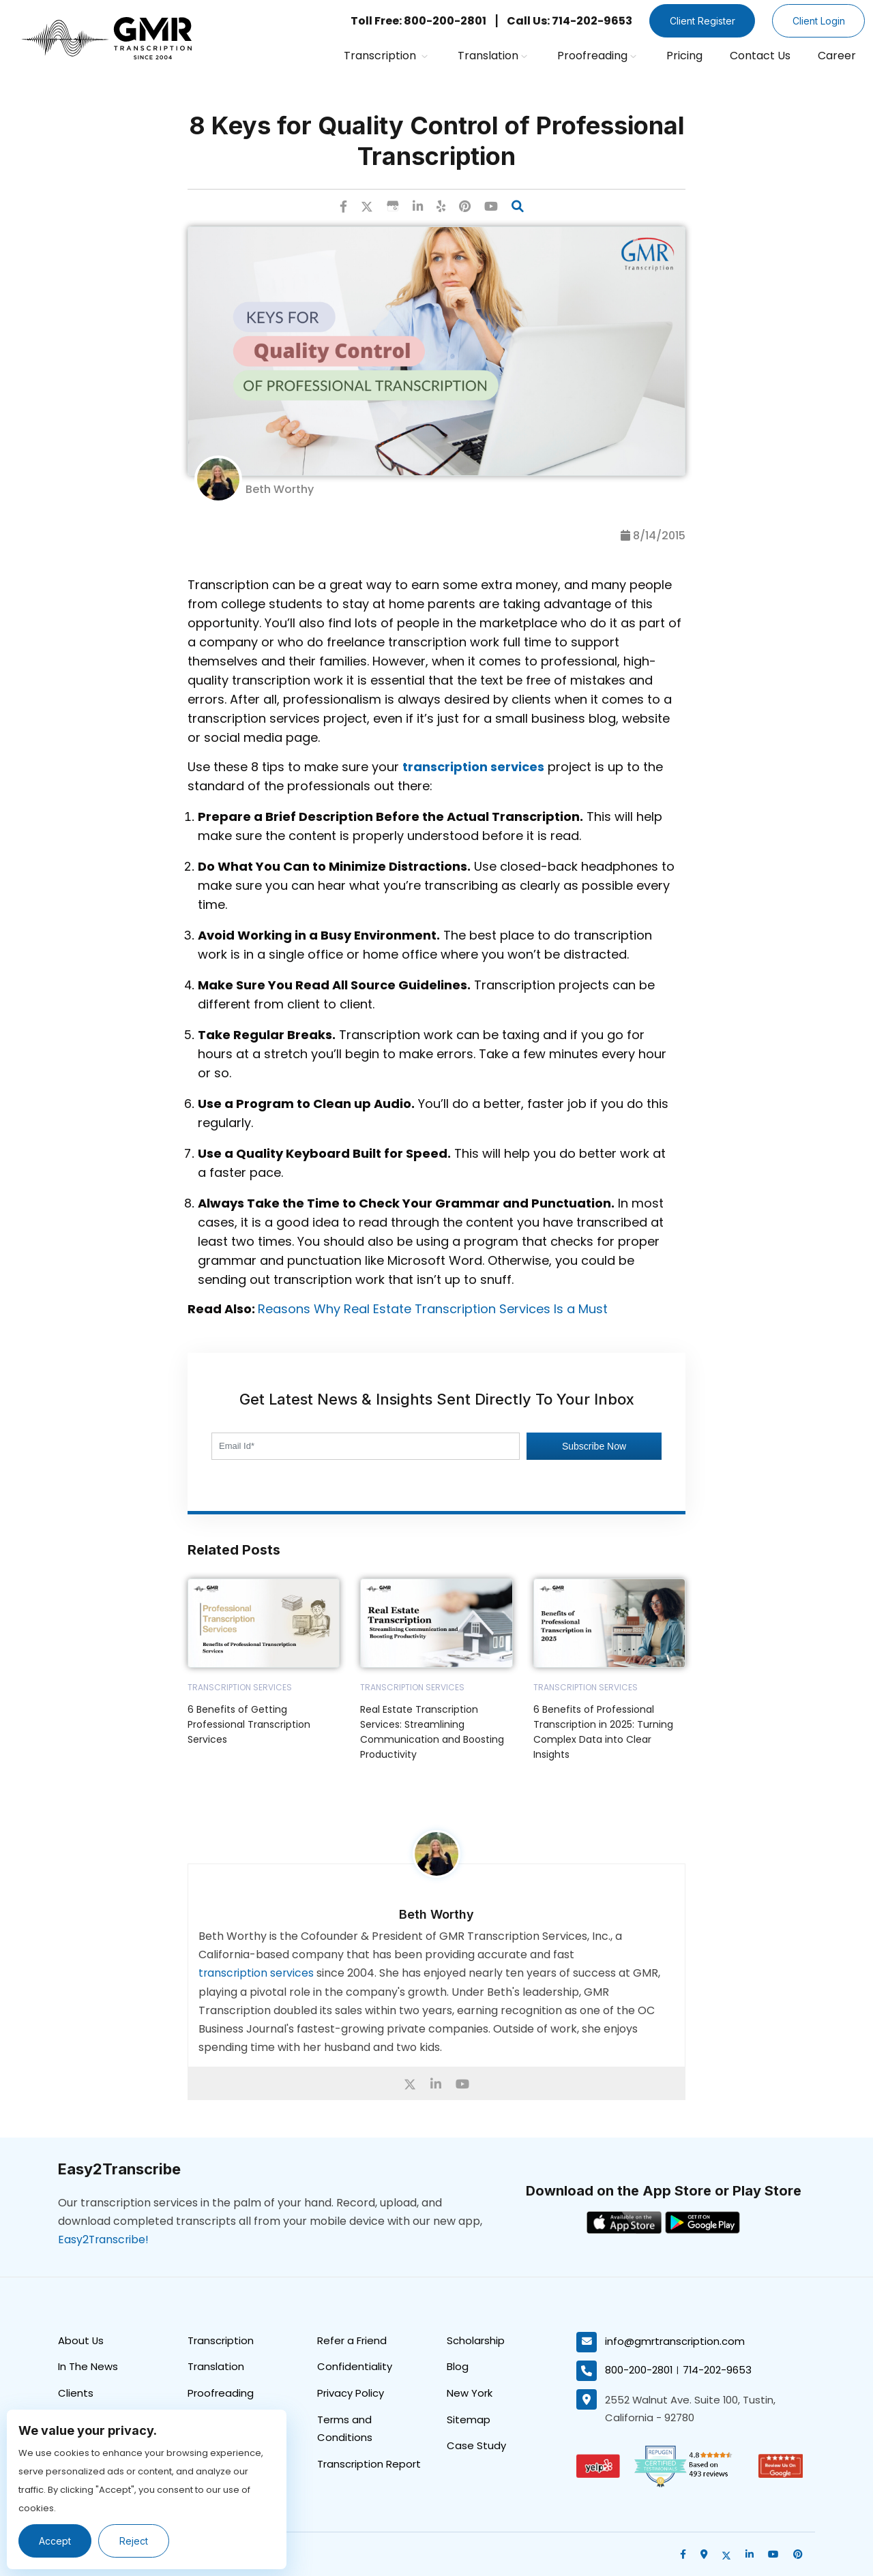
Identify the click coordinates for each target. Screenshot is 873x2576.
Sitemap (468, 2419)
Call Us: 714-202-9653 (565, 21)
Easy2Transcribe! (104, 2239)
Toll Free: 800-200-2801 (414, 21)
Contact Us (760, 55)
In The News (88, 2366)
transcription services (257, 1973)
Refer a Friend (352, 2340)
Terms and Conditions (344, 2428)
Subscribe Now (594, 1446)
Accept (56, 2541)
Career (837, 55)
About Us (81, 2340)
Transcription (386, 55)
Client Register (699, 21)
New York (469, 2393)
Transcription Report (369, 2464)
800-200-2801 (639, 2370)
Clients (75, 2393)
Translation (492, 55)
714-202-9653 (718, 2370)
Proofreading (596, 55)
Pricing (684, 55)
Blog (458, 2366)
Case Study (476, 2446)
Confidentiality (354, 2366)
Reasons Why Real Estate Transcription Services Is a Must (433, 1308)
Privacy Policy (350, 2393)
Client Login (817, 21)
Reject (135, 2541)
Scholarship (476, 2340)
